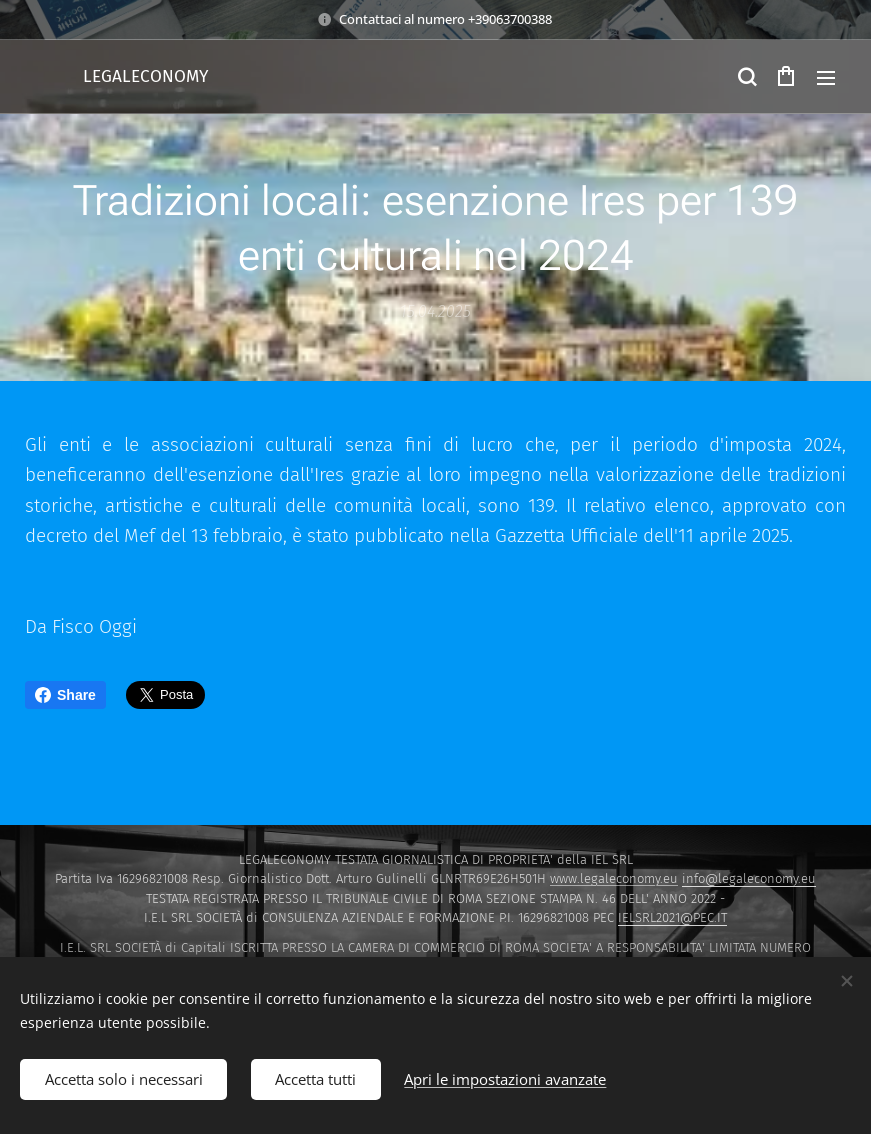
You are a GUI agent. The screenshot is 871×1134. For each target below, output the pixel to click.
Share (65, 695)
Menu (826, 78)
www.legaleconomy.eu (614, 878)
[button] (746, 77)
